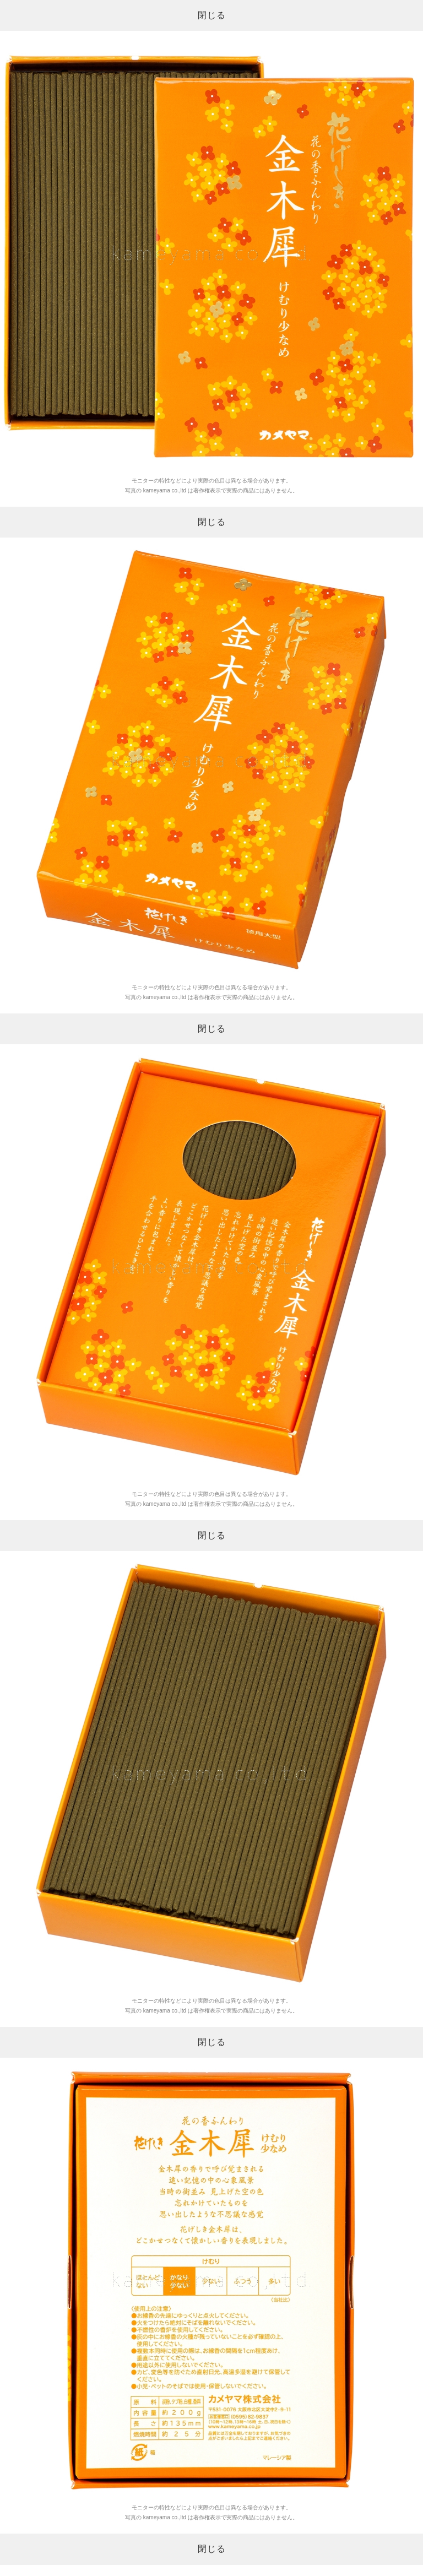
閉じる (212, 15)
